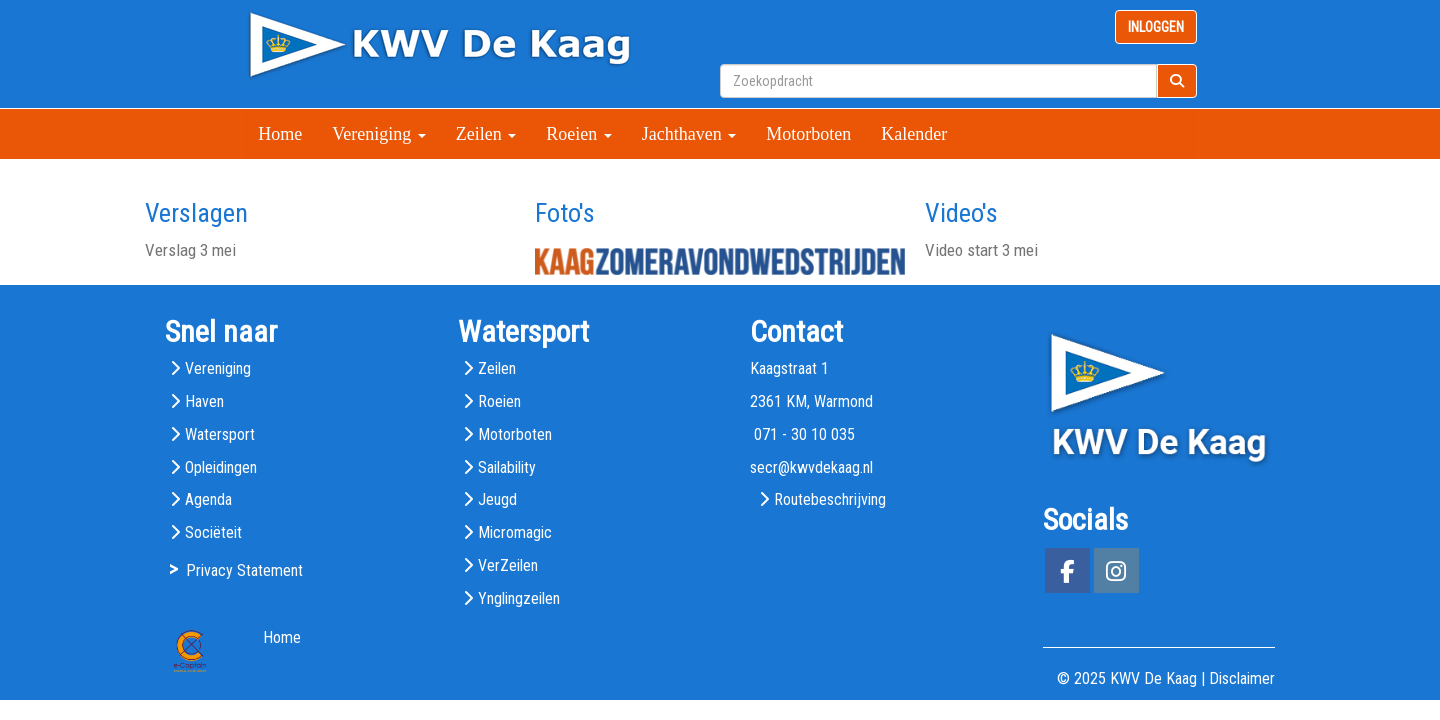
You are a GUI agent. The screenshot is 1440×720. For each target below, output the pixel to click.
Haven (204, 401)
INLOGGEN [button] (1156, 27)
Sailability (507, 467)
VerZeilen (508, 565)
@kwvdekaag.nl (811, 467)
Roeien (579, 134)
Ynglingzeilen (519, 598)
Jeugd (497, 499)
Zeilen (486, 134)
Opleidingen (221, 467)
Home (280, 134)
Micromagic (515, 532)
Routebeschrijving (830, 499)
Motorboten (808, 134)
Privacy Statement (244, 570)
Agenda (208, 499)
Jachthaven (689, 134)
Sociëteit (213, 532)
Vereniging (378, 134)
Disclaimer (1242, 678)
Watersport (220, 434)
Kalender (914, 134)
